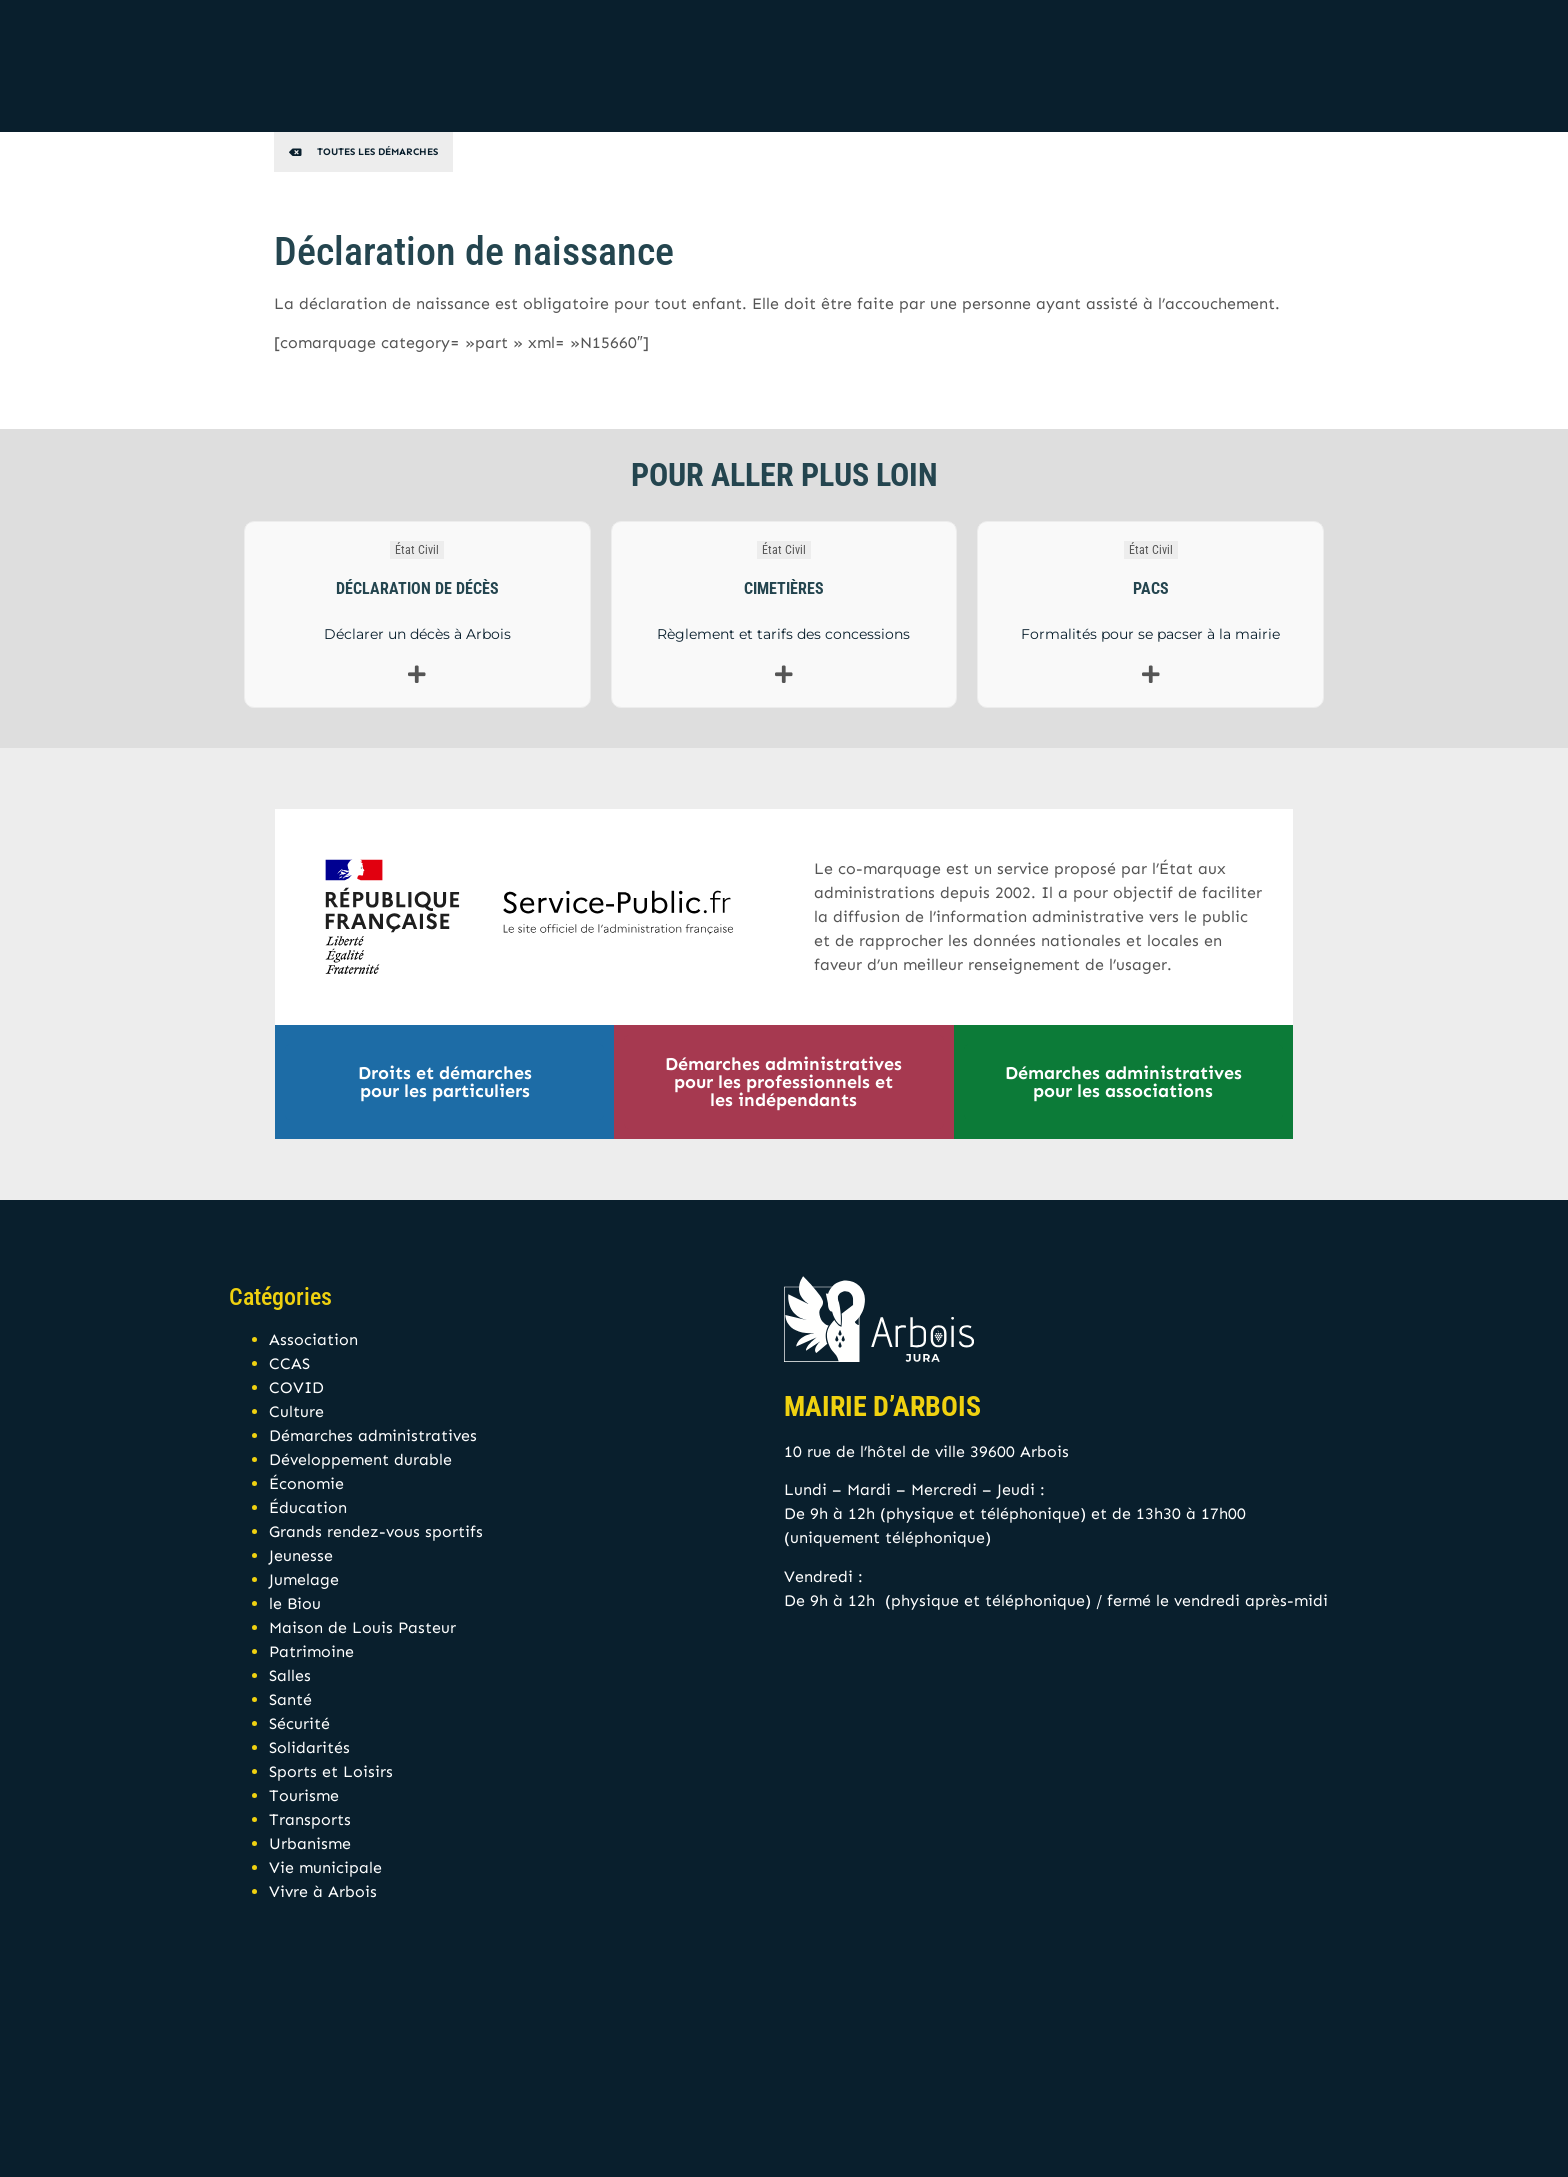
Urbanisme (310, 1843)
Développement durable (360, 1459)
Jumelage (304, 1579)
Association (313, 1339)
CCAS (289, 1363)
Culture (296, 1411)
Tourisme (304, 1795)
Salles (290, 1675)
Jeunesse (301, 1555)
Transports (310, 1819)
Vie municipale (325, 1867)
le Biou (295, 1603)
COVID (296, 1387)
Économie (306, 1483)
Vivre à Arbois (323, 1891)
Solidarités (309, 1747)
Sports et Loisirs (331, 1771)
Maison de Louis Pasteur (362, 1627)
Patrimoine (311, 1651)
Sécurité (299, 1723)
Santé (290, 1699)
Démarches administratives (373, 1435)
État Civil (417, 550)
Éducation (308, 1507)
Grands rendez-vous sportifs (376, 1531)
